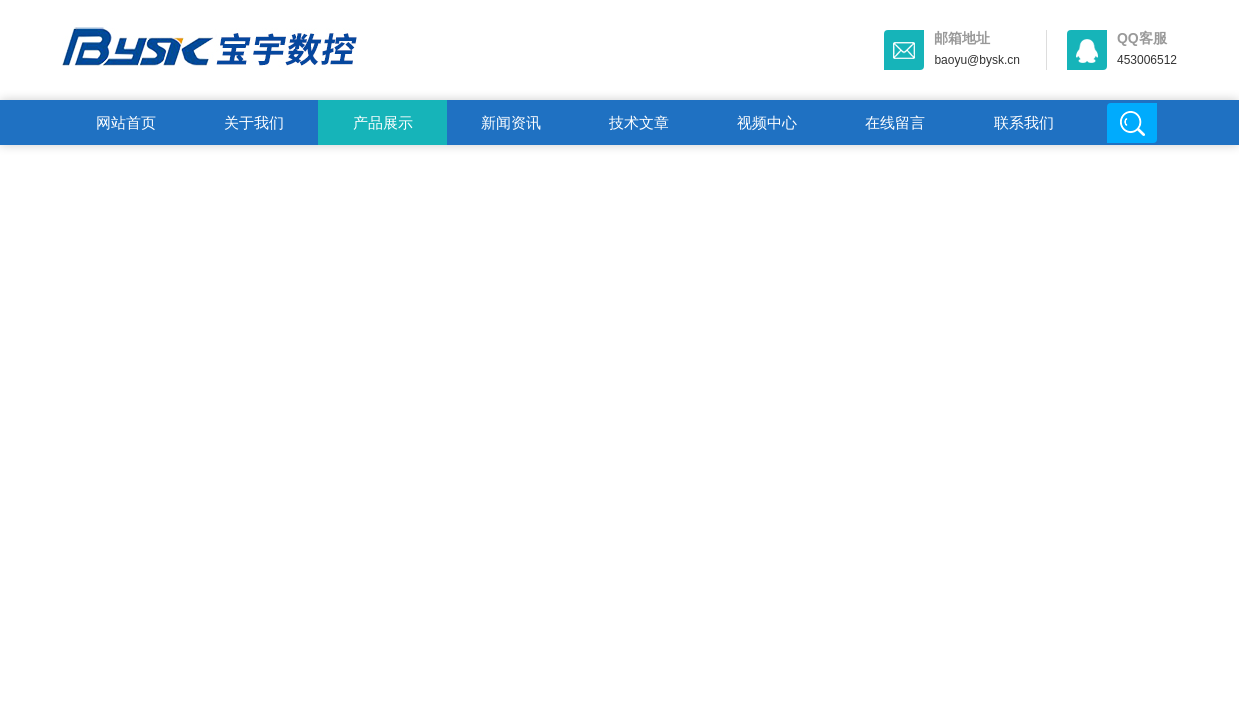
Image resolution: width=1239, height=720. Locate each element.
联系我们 (1024, 122)
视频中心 (767, 122)
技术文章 (639, 122)
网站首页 (126, 122)
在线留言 (895, 122)
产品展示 (383, 122)
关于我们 (254, 122)
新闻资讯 (511, 122)
